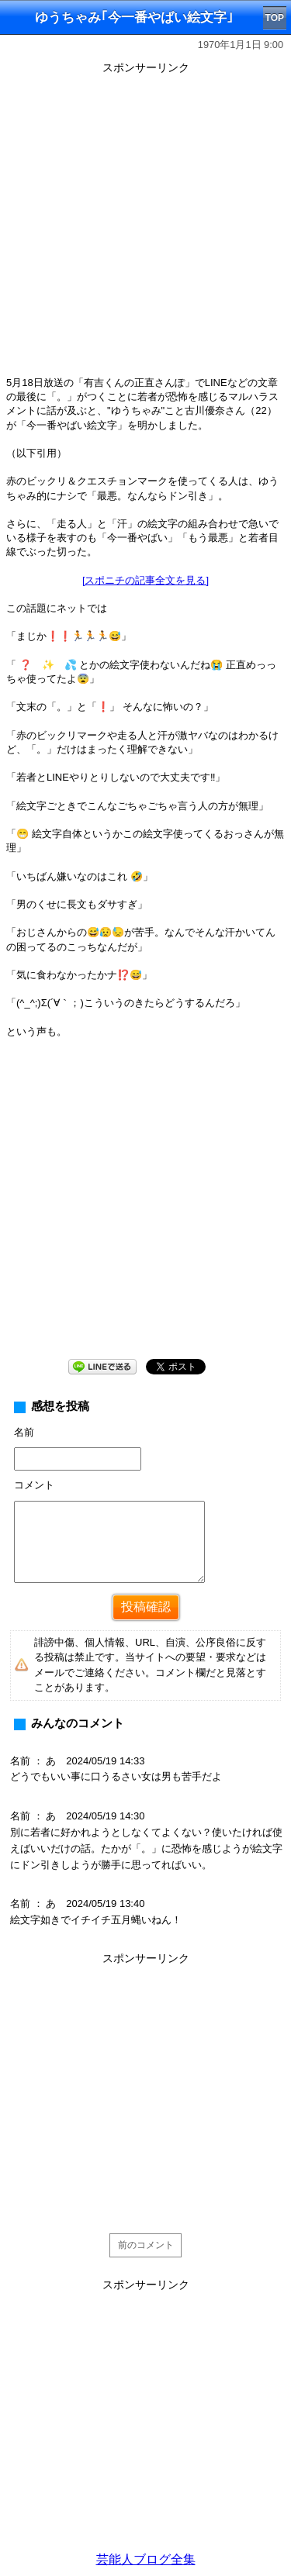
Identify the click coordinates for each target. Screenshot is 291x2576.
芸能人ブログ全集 (146, 2559)
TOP (274, 17)
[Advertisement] (145, 224)
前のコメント (146, 2245)
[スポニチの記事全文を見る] (145, 580)
